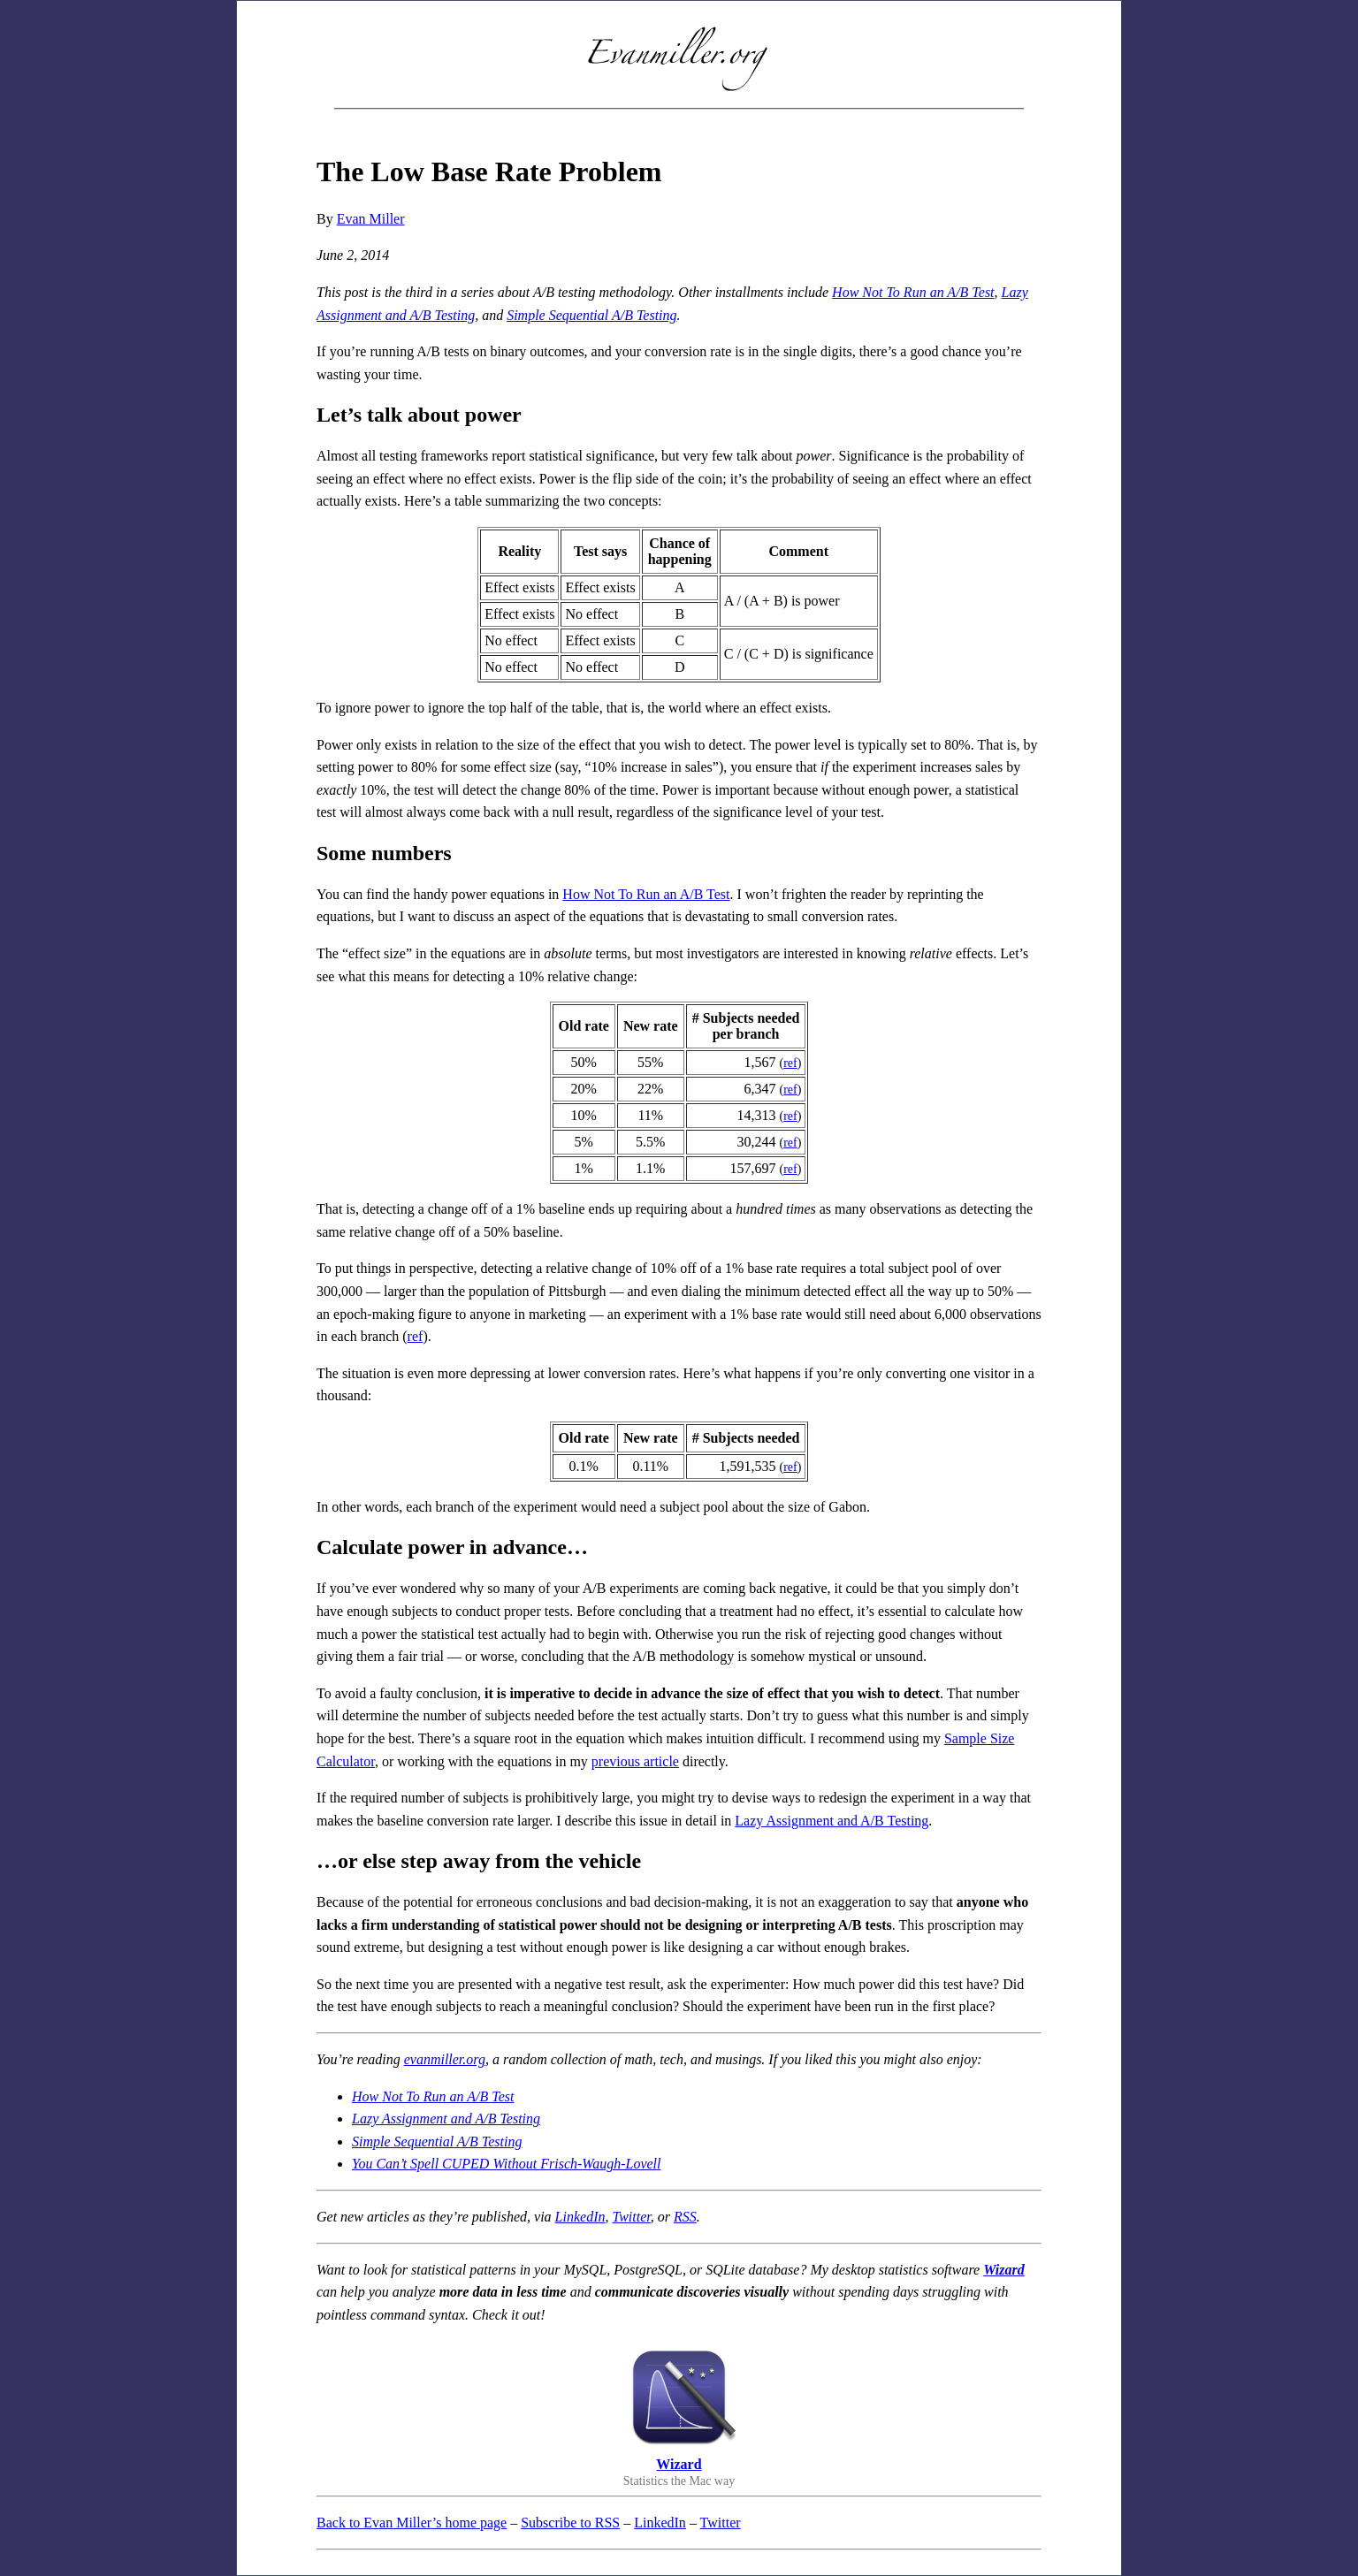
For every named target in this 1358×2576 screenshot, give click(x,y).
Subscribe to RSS (570, 2522)
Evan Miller (371, 218)
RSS (685, 2216)
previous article (635, 1761)
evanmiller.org (444, 2059)
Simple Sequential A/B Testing (591, 315)
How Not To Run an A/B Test (913, 292)
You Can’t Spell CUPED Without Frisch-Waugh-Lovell (506, 2163)
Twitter (631, 2216)
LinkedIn (580, 2216)
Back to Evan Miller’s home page (412, 2522)
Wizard (1004, 2269)
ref (790, 1063)
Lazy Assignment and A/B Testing (831, 1820)
